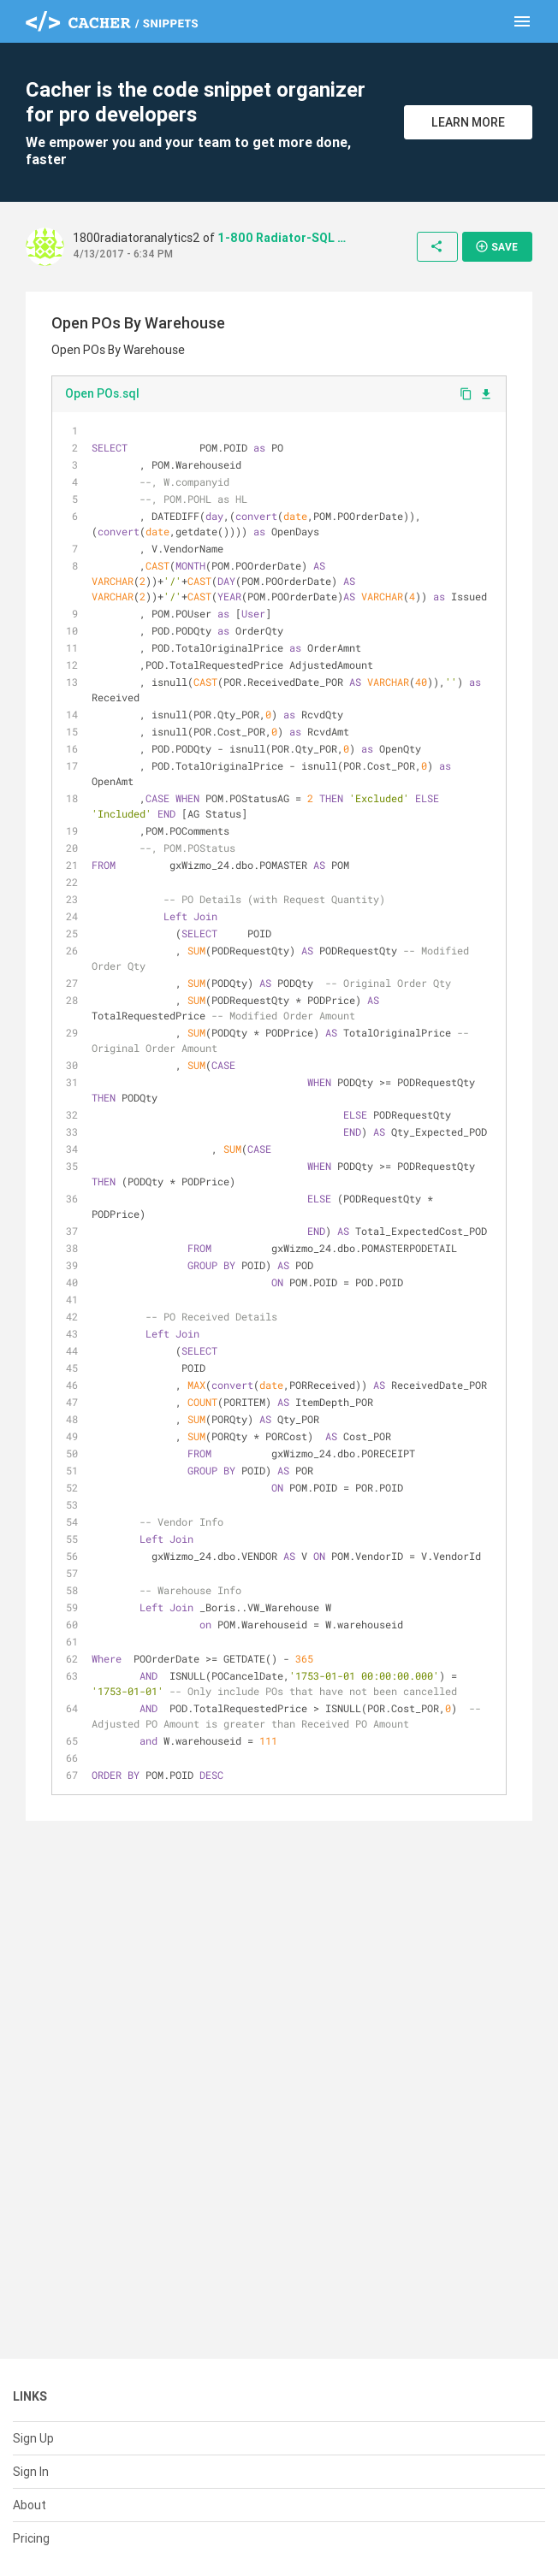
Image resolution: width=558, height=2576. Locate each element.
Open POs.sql (102, 393)
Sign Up (33, 2438)
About (29, 2505)
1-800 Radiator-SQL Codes (281, 237)
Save (496, 246)
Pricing (31, 2538)
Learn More (468, 122)
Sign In (31, 2471)
